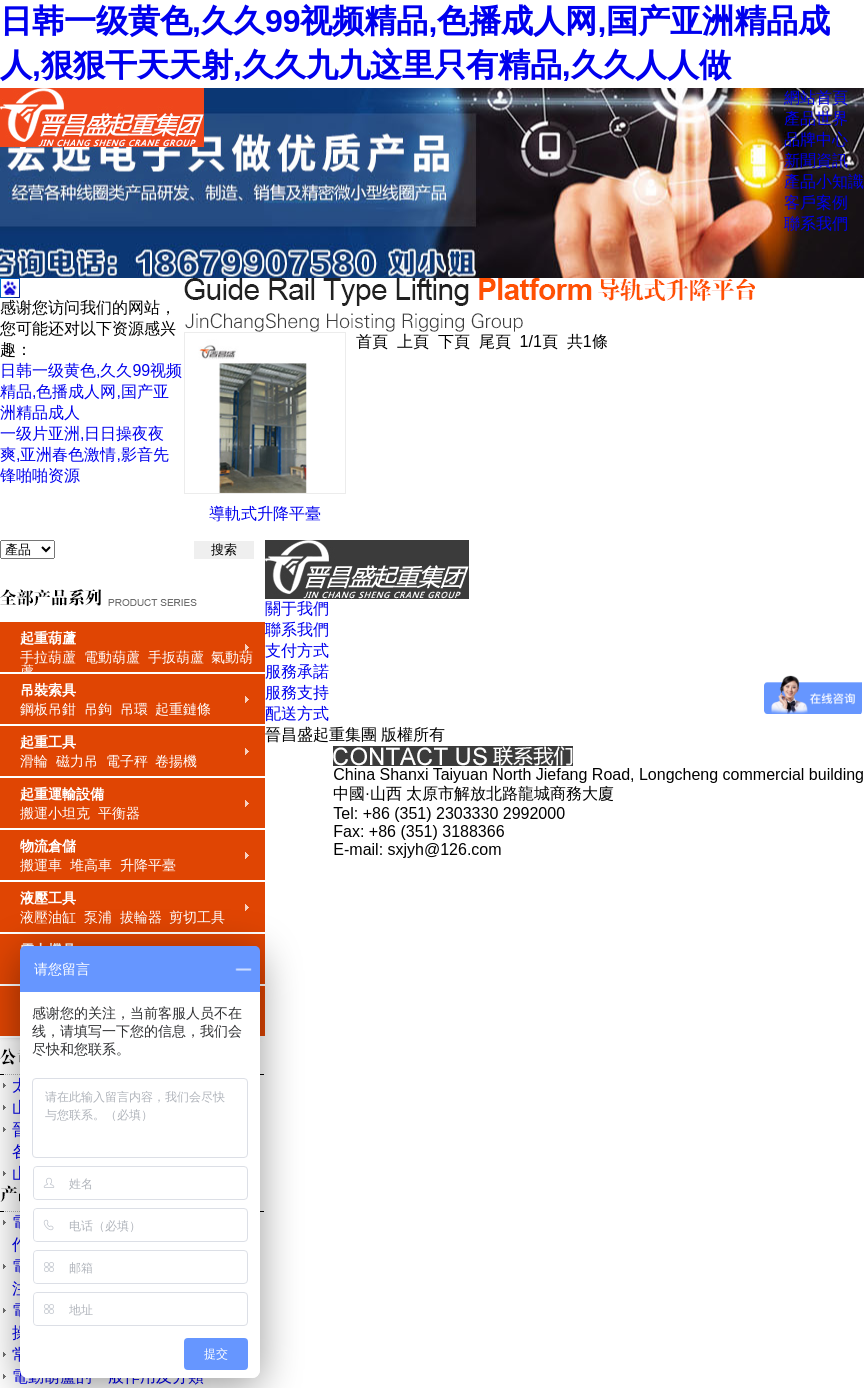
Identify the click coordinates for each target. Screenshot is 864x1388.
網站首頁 (816, 97)
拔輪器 (141, 917)
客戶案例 (816, 202)
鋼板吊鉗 (48, 709)
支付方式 (297, 650)
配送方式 (297, 713)
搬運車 (41, 865)
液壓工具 (48, 898)
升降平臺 (148, 865)
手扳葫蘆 (176, 657)
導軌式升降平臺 (265, 513)
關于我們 (297, 608)
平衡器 (119, 813)
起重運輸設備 (62, 794)
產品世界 (816, 118)
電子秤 (127, 761)
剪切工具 (197, 917)
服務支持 (297, 692)
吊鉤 (98, 709)
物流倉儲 (48, 846)
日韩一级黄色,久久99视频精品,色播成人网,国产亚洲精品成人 (91, 391)
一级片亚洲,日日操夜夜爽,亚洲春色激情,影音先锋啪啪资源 (84, 454)
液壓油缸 (48, 917)
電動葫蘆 (112, 657)
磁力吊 (77, 761)
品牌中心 (816, 139)
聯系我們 (816, 223)
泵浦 (98, 917)
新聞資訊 (816, 160)
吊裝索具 (48, 690)
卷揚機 (176, 761)
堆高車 (91, 865)
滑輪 (34, 761)
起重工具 (48, 742)
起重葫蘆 (48, 638)
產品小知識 (824, 181)
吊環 (134, 709)
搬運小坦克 (55, 813)
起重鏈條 (183, 709)
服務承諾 (297, 671)
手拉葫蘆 (48, 657)
